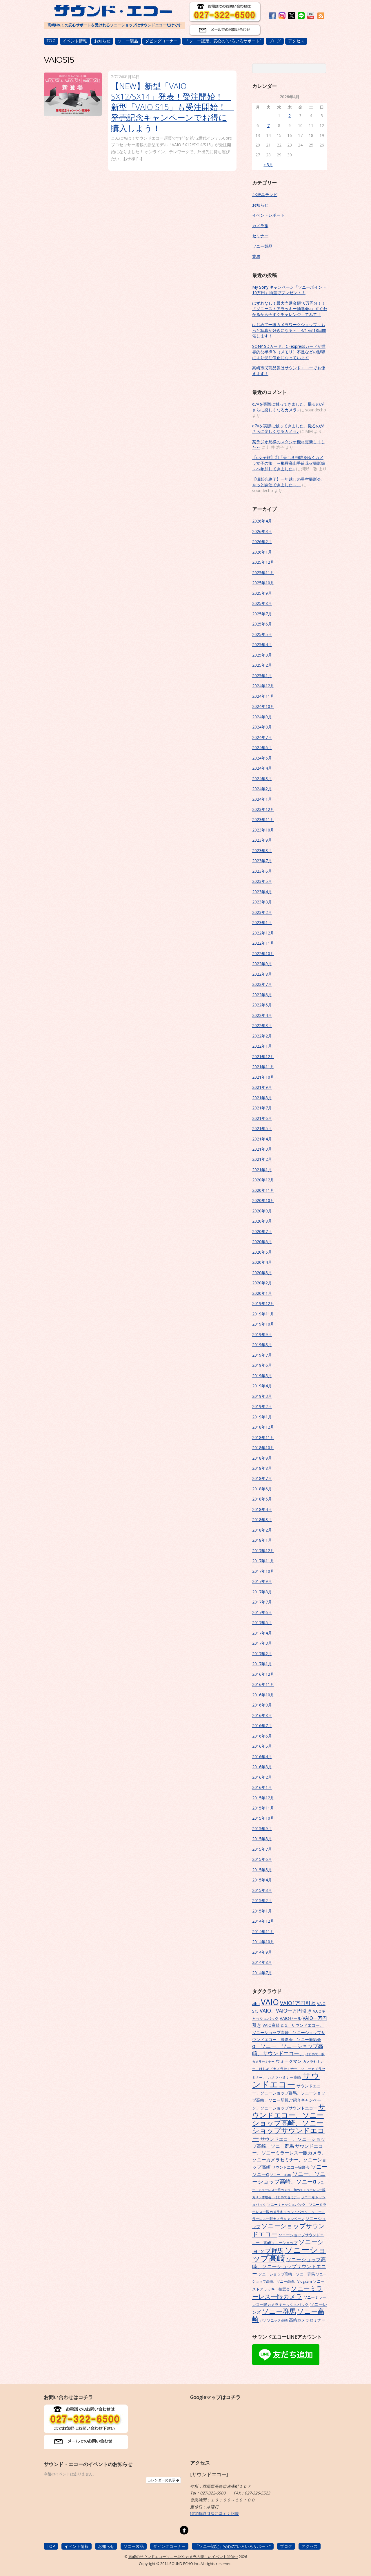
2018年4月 (262, 1509)
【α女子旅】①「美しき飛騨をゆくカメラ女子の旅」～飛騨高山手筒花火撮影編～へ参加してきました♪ (288, 463)
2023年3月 (262, 902)
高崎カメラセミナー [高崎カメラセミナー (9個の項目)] (307, 2320)
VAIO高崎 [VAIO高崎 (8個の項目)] (271, 2025)
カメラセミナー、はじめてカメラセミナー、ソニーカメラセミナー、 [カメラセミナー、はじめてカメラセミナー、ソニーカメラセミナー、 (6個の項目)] (288, 2069)
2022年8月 (262, 974)
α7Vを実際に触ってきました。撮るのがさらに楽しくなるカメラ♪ (288, 406)
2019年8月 (262, 1344)
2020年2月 (262, 1283)
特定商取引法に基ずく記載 (214, 2513)
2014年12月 (263, 1921)
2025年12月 (263, 562)
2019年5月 (262, 1375)
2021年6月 (262, 1118)
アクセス (296, 41)
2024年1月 (262, 799)
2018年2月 (262, 1530)
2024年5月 (262, 758)
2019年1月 (262, 1417)
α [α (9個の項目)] (282, 2025)
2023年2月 (262, 912)
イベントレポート (268, 215)
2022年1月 (262, 1046)
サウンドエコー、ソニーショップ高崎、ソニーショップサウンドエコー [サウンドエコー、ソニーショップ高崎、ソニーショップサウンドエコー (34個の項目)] (288, 2122)
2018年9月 (262, 1458)
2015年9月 (262, 1828)
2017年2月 (262, 1653)
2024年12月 (263, 685)
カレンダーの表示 (163, 2480)
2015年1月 (262, 1911)
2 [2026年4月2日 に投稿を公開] (289, 115)
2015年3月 (262, 1890)
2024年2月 (262, 788)
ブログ (275, 41)
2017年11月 (263, 1560)
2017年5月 (262, 1622)
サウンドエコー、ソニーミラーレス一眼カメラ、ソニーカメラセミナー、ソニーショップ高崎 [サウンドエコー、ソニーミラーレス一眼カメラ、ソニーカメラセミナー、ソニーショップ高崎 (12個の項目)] (289, 2156)
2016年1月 (262, 1787)
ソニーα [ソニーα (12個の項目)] (260, 2174)
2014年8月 (262, 1962)
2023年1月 (262, 922)
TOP (51, 41)
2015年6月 (262, 1859)
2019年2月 (262, 1406)
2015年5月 (262, 1869)
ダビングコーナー (161, 41)
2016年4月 (262, 1756)
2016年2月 (262, 1777)
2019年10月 (263, 1324)
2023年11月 (263, 819)
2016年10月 (263, 1695)
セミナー (260, 235)
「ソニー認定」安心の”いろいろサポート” (223, 41)
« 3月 (268, 164)
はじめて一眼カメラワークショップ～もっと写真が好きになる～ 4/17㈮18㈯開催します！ (289, 330)
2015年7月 (262, 1849)
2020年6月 (262, 1241)
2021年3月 (262, 1149)
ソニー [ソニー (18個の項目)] (319, 2166)
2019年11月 (263, 1314)
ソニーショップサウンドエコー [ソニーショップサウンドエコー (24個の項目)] (288, 2229)
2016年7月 (262, 1725)
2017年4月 (262, 1633)
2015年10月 (263, 1818)
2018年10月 (263, 1447)
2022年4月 (262, 1015)
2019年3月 (262, 1396)
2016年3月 (262, 1766)
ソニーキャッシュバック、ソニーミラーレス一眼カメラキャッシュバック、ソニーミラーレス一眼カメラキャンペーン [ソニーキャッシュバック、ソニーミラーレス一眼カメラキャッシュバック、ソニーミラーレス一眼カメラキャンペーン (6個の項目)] (289, 2211)
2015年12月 (263, 1798)
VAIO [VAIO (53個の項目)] (270, 2002)
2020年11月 (263, 1190)
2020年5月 (262, 1252)
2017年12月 (263, 1550)
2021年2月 (262, 1159)
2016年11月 (263, 1684)
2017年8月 (262, 1592)
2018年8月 (262, 1468)
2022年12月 (263, 933)
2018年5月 (262, 1499)
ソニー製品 (128, 41)
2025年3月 (262, 655)
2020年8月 (262, 1221)
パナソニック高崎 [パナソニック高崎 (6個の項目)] (274, 2320)
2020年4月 (262, 1262)
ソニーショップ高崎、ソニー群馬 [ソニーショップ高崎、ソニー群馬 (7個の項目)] (286, 2274)
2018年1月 (262, 1540)
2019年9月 (262, 1334)
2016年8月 (262, 1715)
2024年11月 (263, 696)
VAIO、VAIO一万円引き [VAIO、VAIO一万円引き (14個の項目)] (286, 2010)
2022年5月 (262, 1005)
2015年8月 (262, 1838)
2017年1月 (262, 1663)
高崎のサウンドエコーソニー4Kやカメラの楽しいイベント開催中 (183, 2556)
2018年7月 (262, 1478)
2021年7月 (262, 1108)
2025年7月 (262, 614)
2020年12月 (263, 1180)
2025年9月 (262, 593)
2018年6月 (262, 1489)
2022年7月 (262, 984)
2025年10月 (263, 582)
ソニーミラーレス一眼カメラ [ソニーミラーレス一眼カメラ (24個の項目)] (287, 2292)
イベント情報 (75, 41)
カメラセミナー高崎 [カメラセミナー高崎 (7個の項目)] (284, 2077)
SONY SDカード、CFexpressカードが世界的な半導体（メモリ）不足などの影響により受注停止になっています (288, 352)
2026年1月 (262, 552)
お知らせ (102, 41)
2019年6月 (262, 1365)
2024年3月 (262, 778)
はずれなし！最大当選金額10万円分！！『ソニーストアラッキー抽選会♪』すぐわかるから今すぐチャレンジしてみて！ (289, 308)
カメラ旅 (260, 225)
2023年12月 (263, 809)
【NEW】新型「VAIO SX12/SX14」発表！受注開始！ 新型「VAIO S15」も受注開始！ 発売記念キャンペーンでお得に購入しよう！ (172, 106)
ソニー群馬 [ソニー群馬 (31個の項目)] (279, 2311)
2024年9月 (262, 717)
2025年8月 (262, 603)
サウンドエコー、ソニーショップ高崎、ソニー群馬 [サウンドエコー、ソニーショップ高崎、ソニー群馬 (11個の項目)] (288, 2142)
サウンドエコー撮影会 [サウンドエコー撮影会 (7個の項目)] (291, 2167)
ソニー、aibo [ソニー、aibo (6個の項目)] (280, 2174)
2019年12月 (263, 1303)
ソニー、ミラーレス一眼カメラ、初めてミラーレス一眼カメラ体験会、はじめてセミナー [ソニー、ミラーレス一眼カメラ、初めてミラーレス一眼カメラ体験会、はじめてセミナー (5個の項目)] (288, 2189)
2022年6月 (262, 994)
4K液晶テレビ (264, 194)
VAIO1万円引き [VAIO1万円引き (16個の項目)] (298, 2002)
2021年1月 (262, 1169)
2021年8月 (262, 1097)
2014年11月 (263, 1931)
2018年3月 (262, 1519)
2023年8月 (262, 850)
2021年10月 (263, 1077)
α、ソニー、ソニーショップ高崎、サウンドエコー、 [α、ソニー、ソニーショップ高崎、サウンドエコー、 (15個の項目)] (287, 2049)
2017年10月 (263, 1571)
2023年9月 (262, 840)
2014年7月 (262, 1972)
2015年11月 (263, 1808)
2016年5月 (262, 1746)
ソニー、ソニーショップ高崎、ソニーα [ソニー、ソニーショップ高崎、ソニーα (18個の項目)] (288, 2177)
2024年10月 (263, 706)
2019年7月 (262, 1355)
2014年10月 (263, 1941)
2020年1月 (262, 1293)
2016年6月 (262, 1736)
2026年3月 (262, 531)
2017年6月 (262, 1612)
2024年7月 (262, 737)
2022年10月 (263, 953)
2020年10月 (263, 1200)
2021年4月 (262, 1139)
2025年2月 (262, 665)
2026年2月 (262, 541)
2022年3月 (262, 1025)
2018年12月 (263, 1427)
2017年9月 (262, 1581)
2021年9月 (262, 1087)
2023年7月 (262, 860)
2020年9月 (262, 1211)
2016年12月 (263, 1674)
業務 (256, 256)
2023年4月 (262, 891)
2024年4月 (262, 768)
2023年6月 (262, 871)
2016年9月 (262, 1705)
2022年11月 (263, 943)
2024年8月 (262, 727)
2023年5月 (262, 881)
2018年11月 (263, 1437)
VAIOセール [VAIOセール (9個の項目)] (290, 2018)
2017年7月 (262, 1602)
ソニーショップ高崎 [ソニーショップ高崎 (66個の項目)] (289, 2254)
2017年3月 (262, 1643)
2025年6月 (262, 624)
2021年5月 (262, 1128)
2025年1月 (262, 675)
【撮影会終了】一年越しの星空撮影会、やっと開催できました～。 (288, 481)
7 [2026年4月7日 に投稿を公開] (268, 125)
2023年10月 (263, 830)
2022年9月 (262, 963)
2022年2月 (262, 1036)
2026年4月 (262, 521)
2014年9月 (262, 1952)
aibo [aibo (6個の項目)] (256, 2003)
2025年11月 (263, 572)
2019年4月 (262, 1386)
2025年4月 (262, 644)
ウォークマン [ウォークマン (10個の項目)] (289, 2061)
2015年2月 (262, 1900)
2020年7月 (262, 1231)
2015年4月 (262, 1880)
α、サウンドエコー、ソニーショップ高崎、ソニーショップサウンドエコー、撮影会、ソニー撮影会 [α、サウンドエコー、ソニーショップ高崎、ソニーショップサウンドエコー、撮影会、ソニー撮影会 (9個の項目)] (288, 2032)
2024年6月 (262, 747)
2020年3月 (262, 1272)
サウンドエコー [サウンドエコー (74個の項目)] (286, 2080)
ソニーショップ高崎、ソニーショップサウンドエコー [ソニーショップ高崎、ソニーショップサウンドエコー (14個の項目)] (289, 2266)
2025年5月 (262, 634)
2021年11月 (263, 1066)
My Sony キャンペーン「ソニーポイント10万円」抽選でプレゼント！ (289, 289)
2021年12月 (263, 1056)
